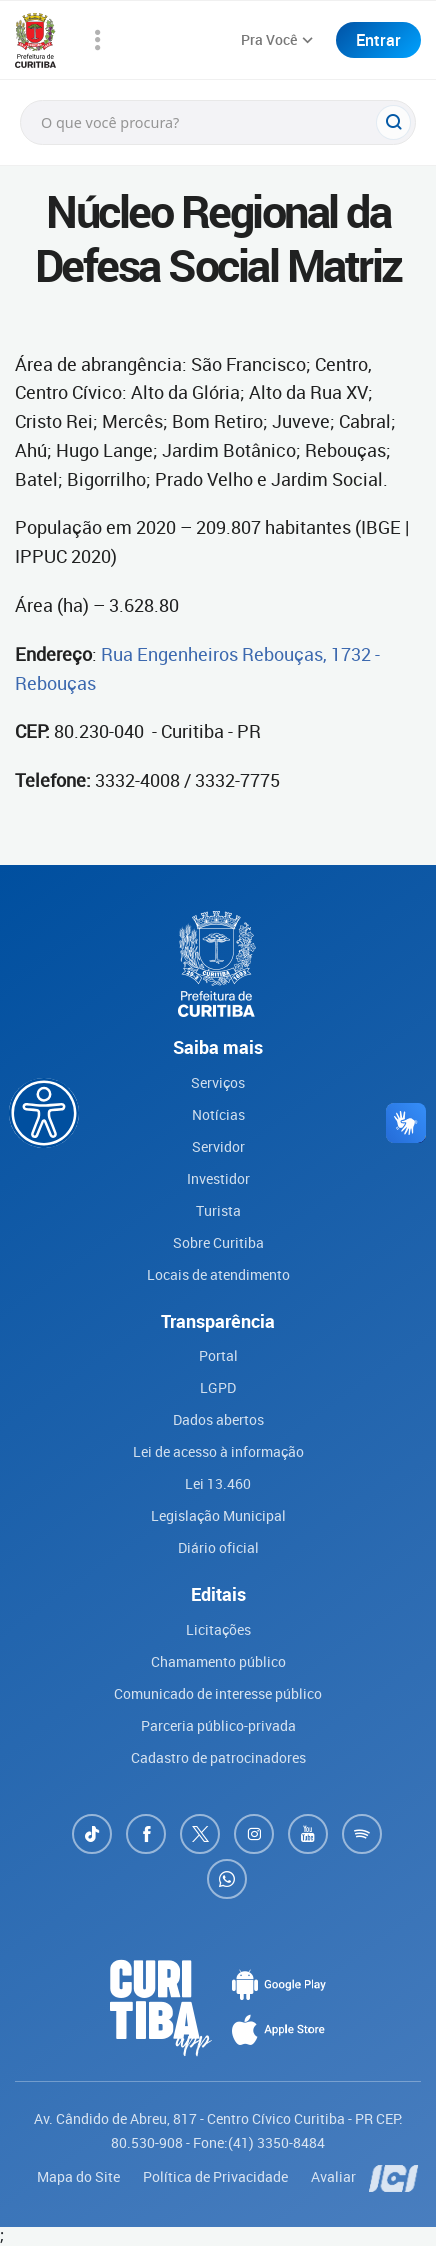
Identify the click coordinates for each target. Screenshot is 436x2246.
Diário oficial (218, 1547)
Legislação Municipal (218, 1515)
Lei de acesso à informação (218, 1451)
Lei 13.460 (218, 1483)
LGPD (218, 1387)
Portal (218, 1355)
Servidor (218, 1146)
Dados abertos (218, 1419)
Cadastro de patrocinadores (218, 1757)
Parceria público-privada (218, 1725)
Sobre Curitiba (218, 1242)
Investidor (218, 1178)
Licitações (218, 1629)
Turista (218, 1210)
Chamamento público (218, 1661)
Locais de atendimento (218, 1274)
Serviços (218, 1082)
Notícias (218, 1114)
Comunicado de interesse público (218, 1693)
